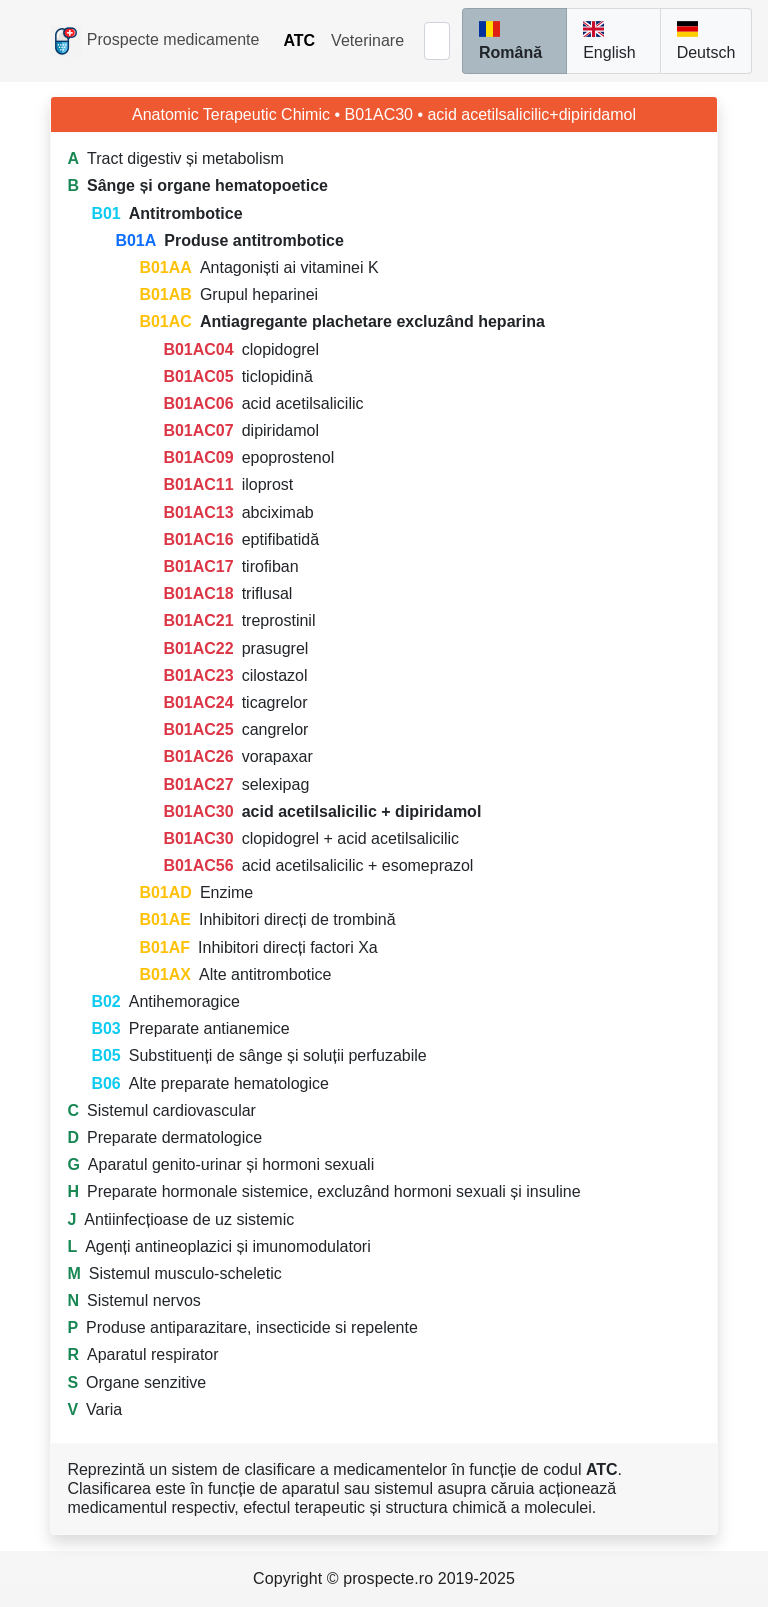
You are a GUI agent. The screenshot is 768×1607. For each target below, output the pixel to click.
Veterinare (367, 40)
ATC (299, 40)
